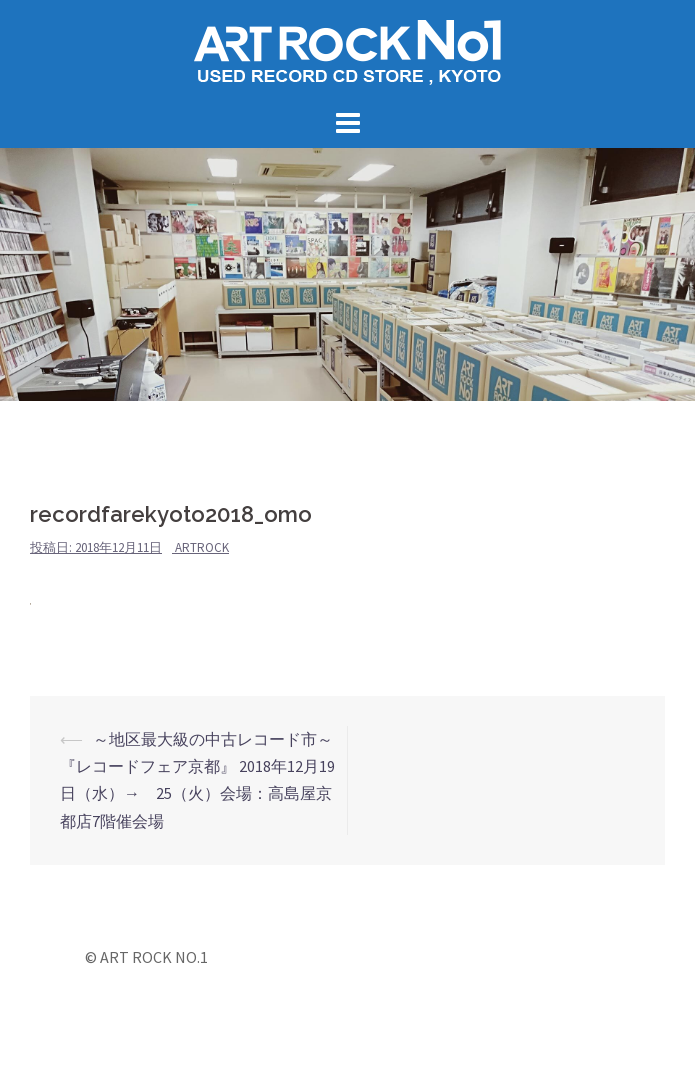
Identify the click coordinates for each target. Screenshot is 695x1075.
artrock (202, 547)
